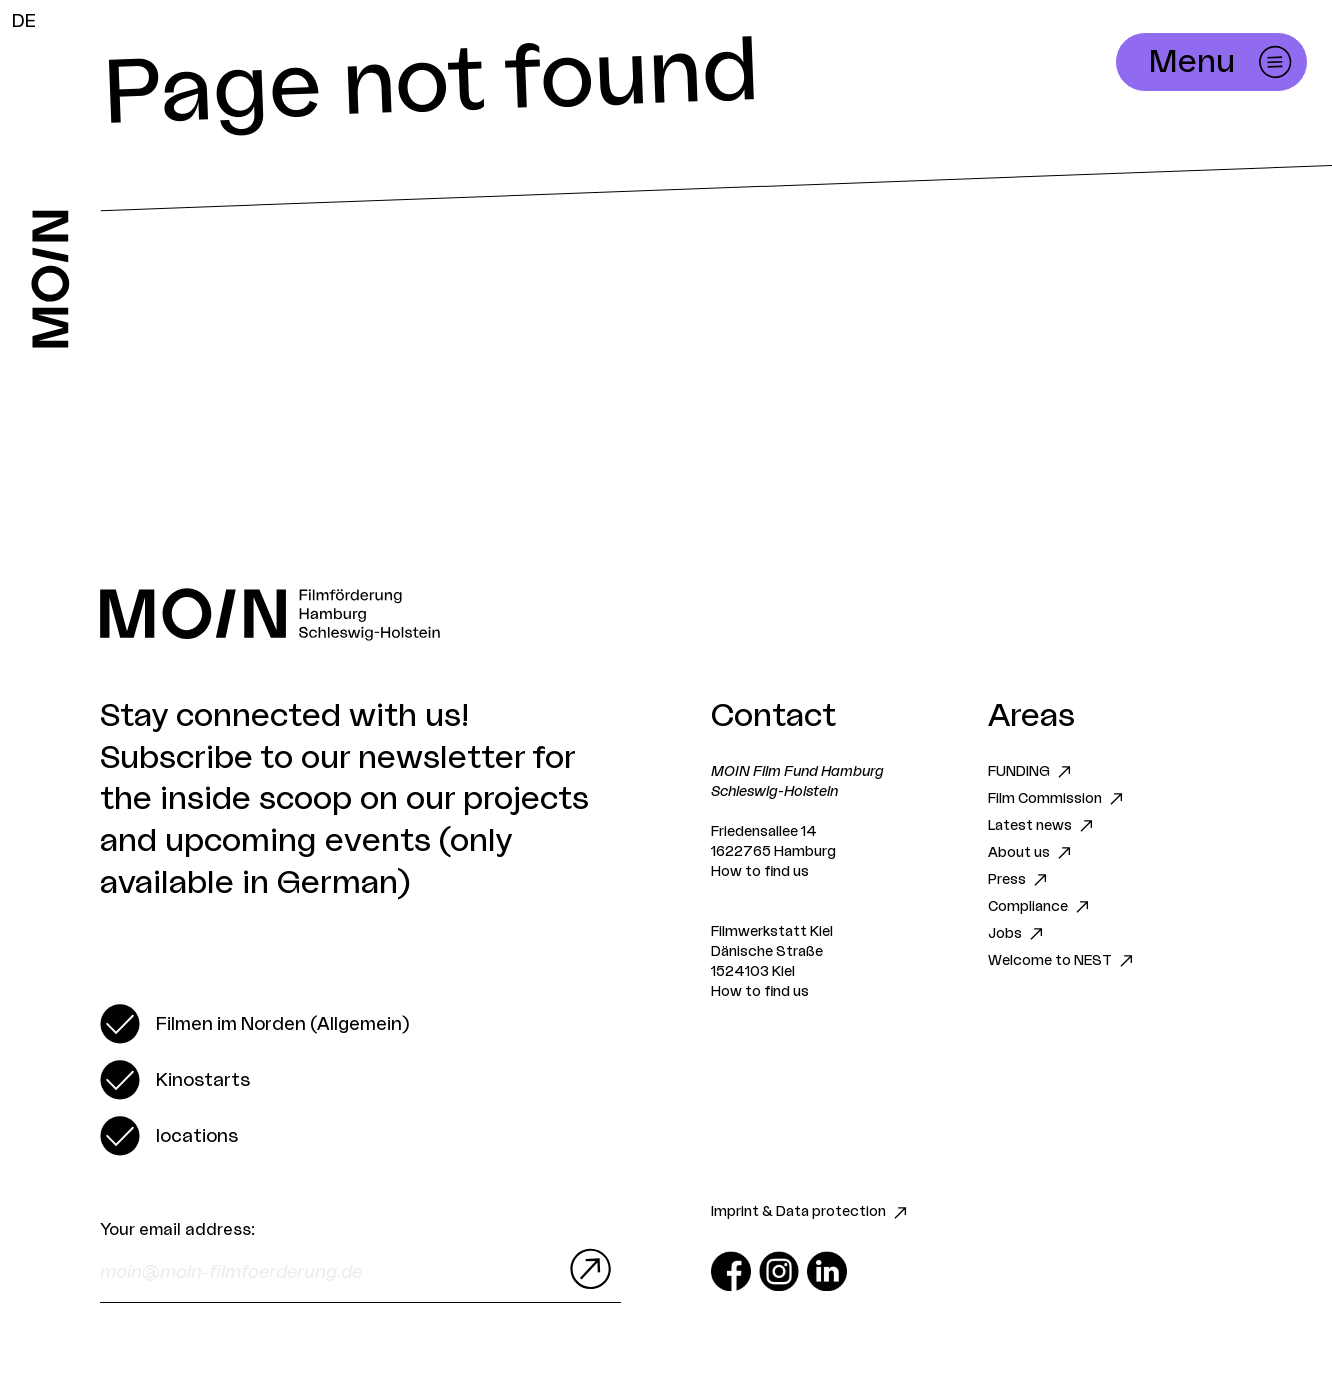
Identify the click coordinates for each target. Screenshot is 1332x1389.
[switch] (254, 1024)
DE (24, 21)
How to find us (760, 872)
